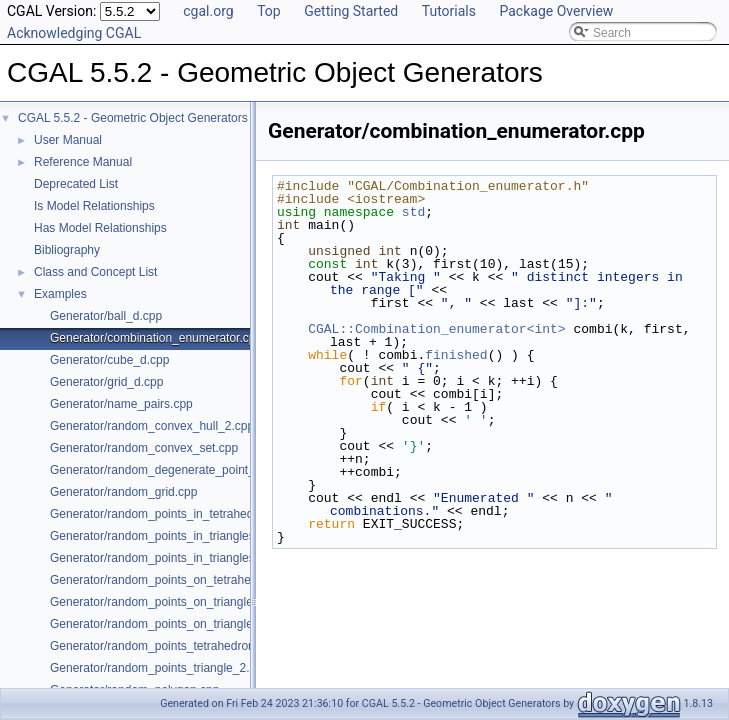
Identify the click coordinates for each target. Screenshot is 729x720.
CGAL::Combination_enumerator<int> (436, 329)
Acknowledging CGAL (74, 33)
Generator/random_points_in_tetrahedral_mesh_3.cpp (194, 514)
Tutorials (449, 11)
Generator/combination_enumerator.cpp (156, 338)
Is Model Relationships (94, 206)
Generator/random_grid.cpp (123, 492)
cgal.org (208, 11)
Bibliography (67, 250)
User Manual (68, 140)
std (413, 212)
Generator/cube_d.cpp (109, 360)
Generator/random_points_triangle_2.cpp (159, 668)
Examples (60, 294)
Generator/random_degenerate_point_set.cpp (172, 470)
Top (269, 11)
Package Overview (556, 11)
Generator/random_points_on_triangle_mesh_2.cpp (187, 602)
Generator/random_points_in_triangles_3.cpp (170, 558)
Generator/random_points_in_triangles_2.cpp (170, 536)
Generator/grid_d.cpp (106, 382)
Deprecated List (76, 184)
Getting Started (351, 11)
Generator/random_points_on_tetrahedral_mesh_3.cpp (196, 580)
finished (456, 355)
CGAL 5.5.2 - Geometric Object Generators (133, 118)
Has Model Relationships (100, 228)
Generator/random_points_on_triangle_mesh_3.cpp (187, 624)
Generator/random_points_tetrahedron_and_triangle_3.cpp (207, 646)
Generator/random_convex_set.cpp (144, 448)
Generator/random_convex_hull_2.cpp (152, 426)
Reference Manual (83, 162)
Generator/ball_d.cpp (106, 316)
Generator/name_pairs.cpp (121, 404)
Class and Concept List (95, 272)
